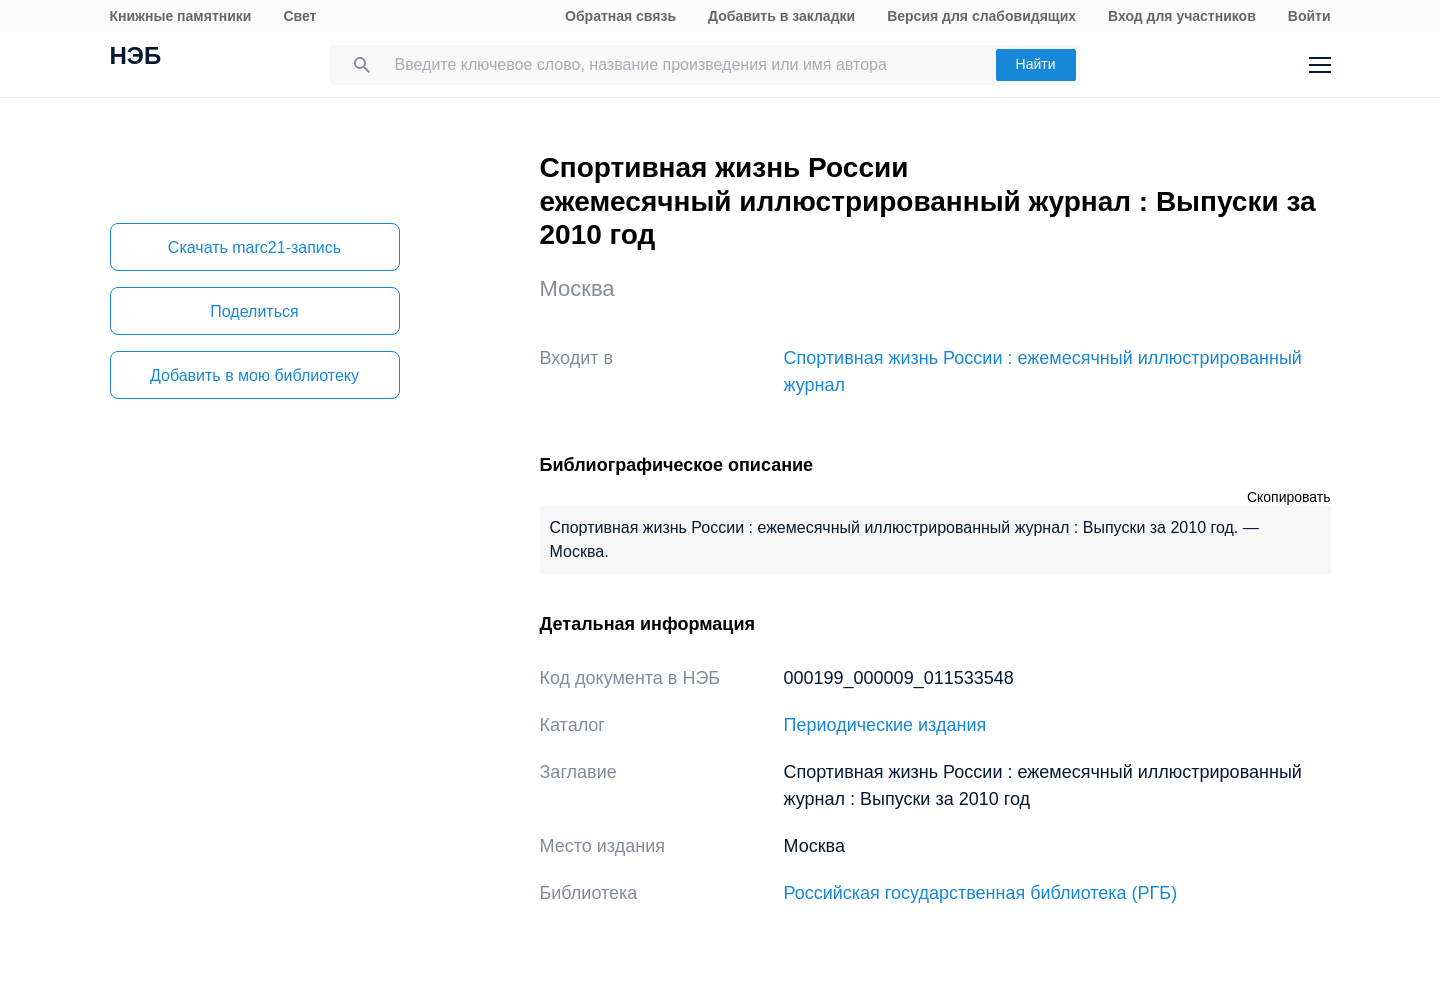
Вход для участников (1182, 16)
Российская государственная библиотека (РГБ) (981, 893)
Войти (1309, 16)
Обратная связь (620, 16)
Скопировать (1289, 497)
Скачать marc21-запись (254, 247)
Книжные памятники (181, 16)
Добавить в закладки (781, 16)
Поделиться (254, 311)
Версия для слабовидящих (981, 16)
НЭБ (136, 58)
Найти (1036, 64)
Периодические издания (885, 725)
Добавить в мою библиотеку (254, 375)
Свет (299, 16)
